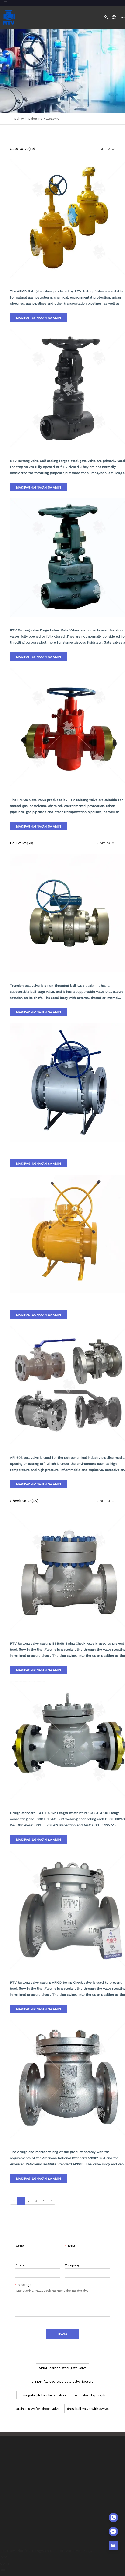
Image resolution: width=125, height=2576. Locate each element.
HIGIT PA (105, 149)
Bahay (19, 118)
